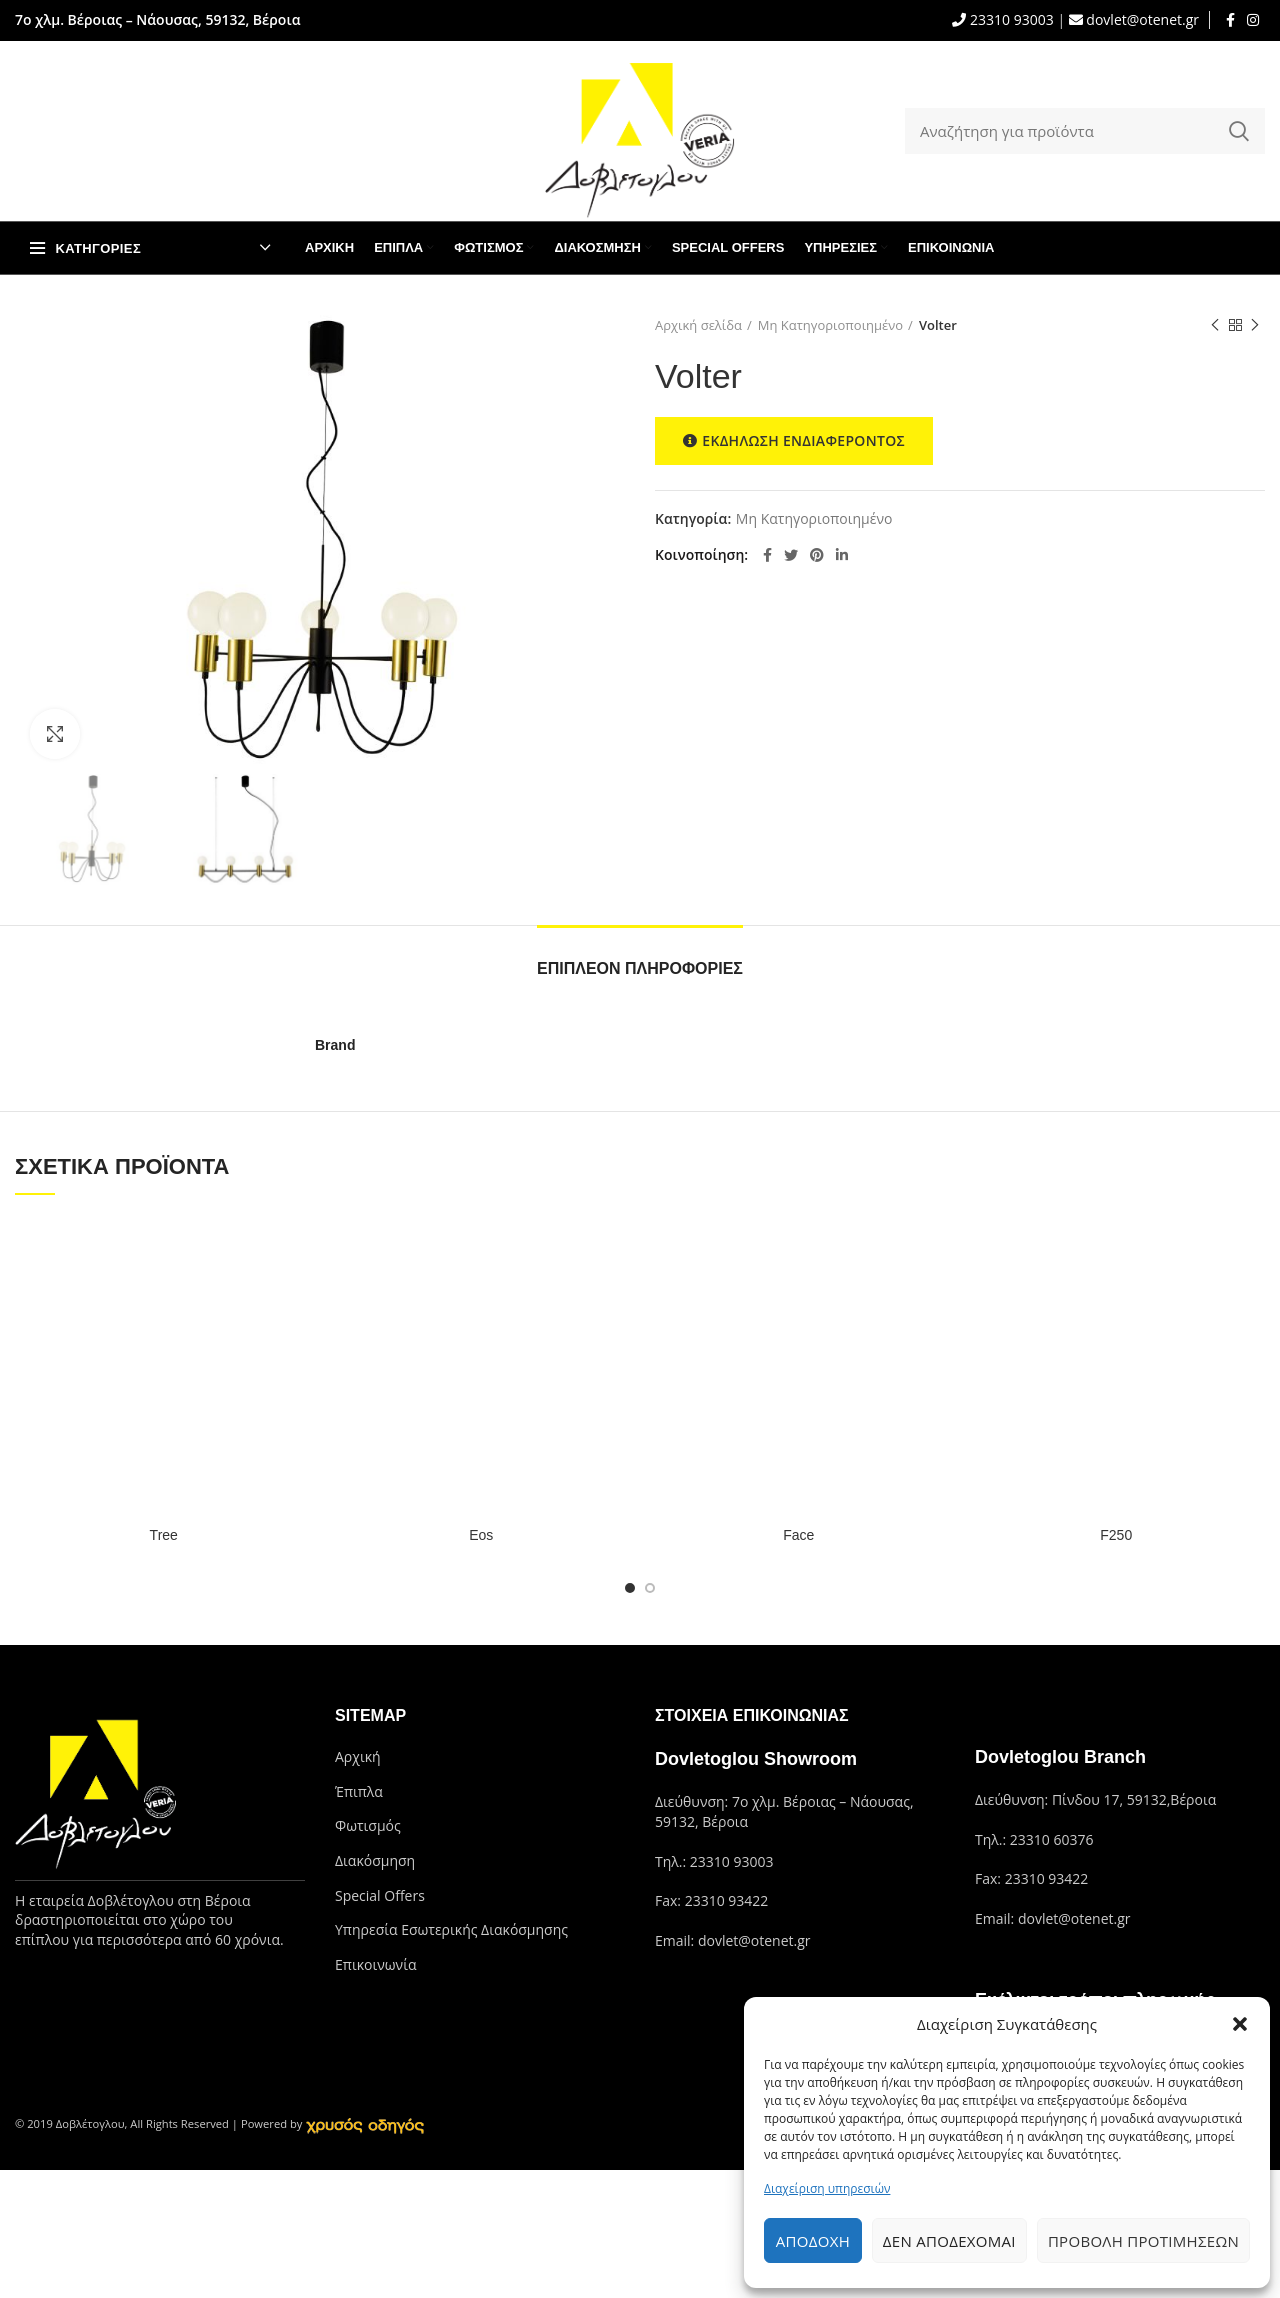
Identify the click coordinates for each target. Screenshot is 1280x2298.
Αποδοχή (813, 2241)
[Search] (1085, 131)
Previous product (1215, 325)
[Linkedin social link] (842, 555)
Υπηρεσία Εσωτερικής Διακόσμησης (451, 1929)
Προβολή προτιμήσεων (1143, 2241)
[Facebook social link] (1230, 20)
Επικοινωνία (375, 1964)
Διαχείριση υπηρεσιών (827, 2188)
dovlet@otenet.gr (1141, 19)
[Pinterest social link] (817, 555)
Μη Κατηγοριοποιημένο (830, 325)
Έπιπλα (359, 1791)
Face (798, 1535)
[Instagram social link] (1253, 20)
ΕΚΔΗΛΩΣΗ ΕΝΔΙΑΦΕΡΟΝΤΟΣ (794, 441)
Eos (481, 1535)
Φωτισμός (368, 1825)
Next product (1255, 325)
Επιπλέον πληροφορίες (640, 968)
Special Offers (380, 1895)
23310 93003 (1009, 19)
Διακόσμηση (375, 1860)
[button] (1240, 2024)
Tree (164, 1535)
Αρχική (358, 1756)
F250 (1116, 1535)
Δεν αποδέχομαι (949, 2241)
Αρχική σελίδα (698, 325)
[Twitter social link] (791, 555)
